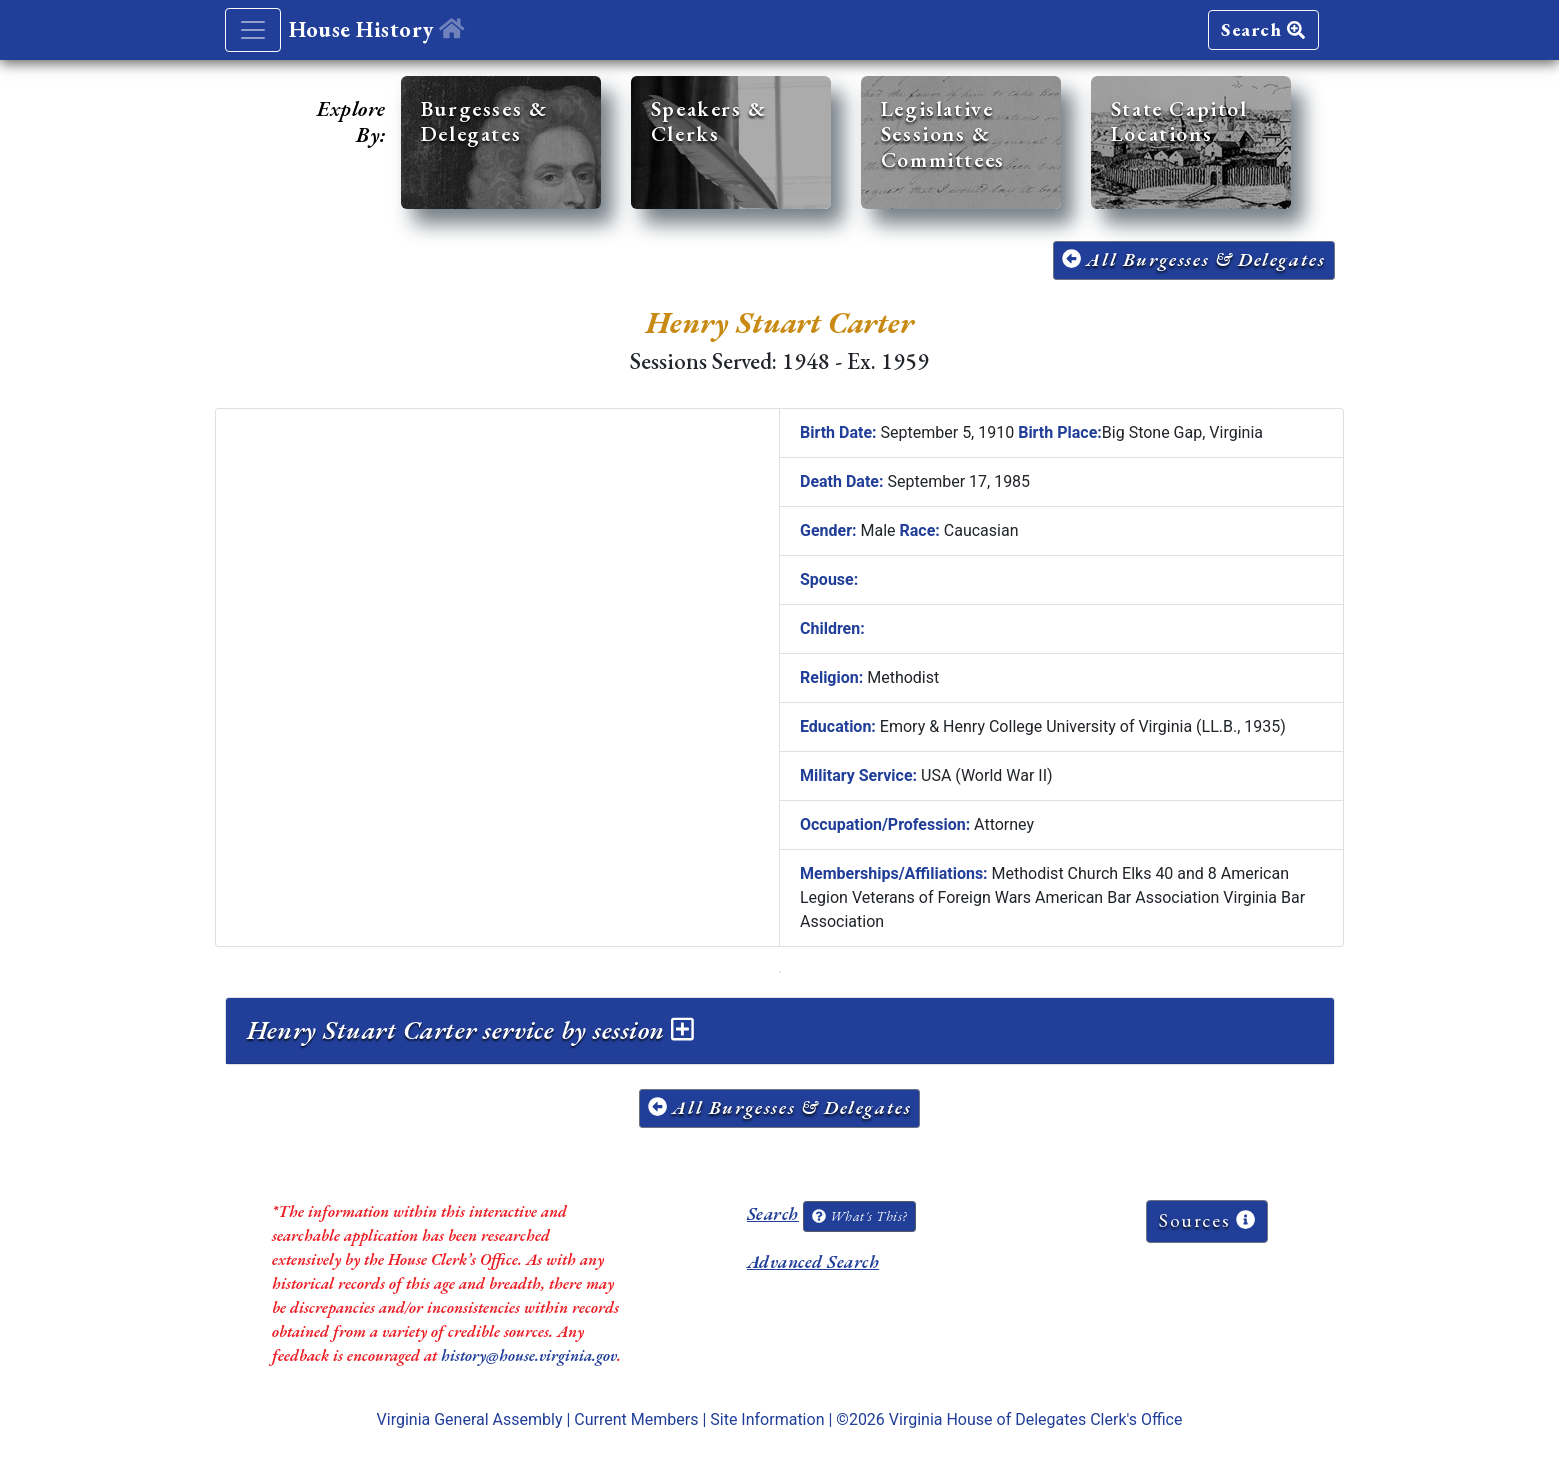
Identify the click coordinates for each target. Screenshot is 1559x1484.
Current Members (636, 1419)
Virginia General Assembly (470, 1419)
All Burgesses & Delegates (1194, 259)
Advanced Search (813, 1261)
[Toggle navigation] (253, 30)
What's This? (859, 1216)
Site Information (767, 1419)
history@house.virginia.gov (529, 1355)
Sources (1207, 1220)
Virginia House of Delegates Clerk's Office (1036, 1419)
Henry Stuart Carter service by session (471, 1030)
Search (1263, 29)
